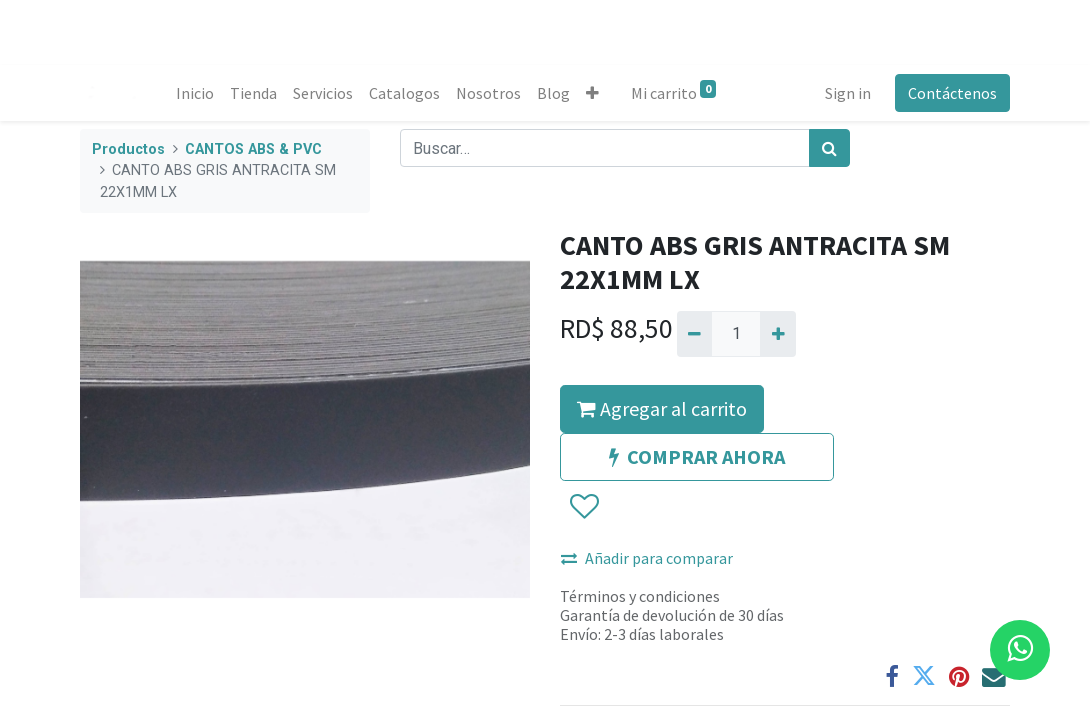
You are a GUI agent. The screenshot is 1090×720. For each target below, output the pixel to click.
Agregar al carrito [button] (662, 408)
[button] (592, 93)
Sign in (848, 93)
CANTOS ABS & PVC (253, 149)
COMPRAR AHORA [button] (697, 456)
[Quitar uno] (694, 334)
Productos (128, 149)
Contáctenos (952, 93)
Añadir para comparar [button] (647, 558)
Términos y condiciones (640, 596)
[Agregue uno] (777, 334)
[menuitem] (195, 93)
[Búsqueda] (829, 148)
